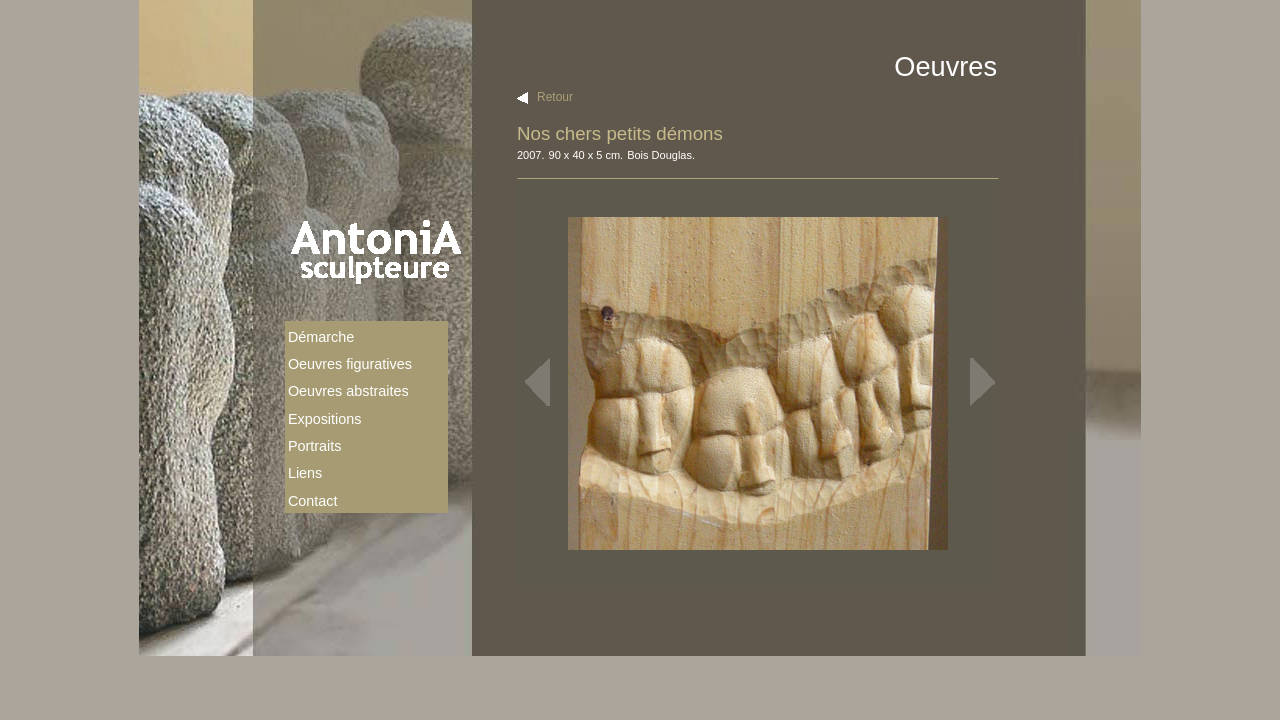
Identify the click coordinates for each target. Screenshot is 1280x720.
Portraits (315, 446)
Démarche (321, 337)
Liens (305, 473)
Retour (555, 97)
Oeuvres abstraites (348, 391)
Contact (313, 501)
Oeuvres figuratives (350, 364)
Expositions (325, 419)
